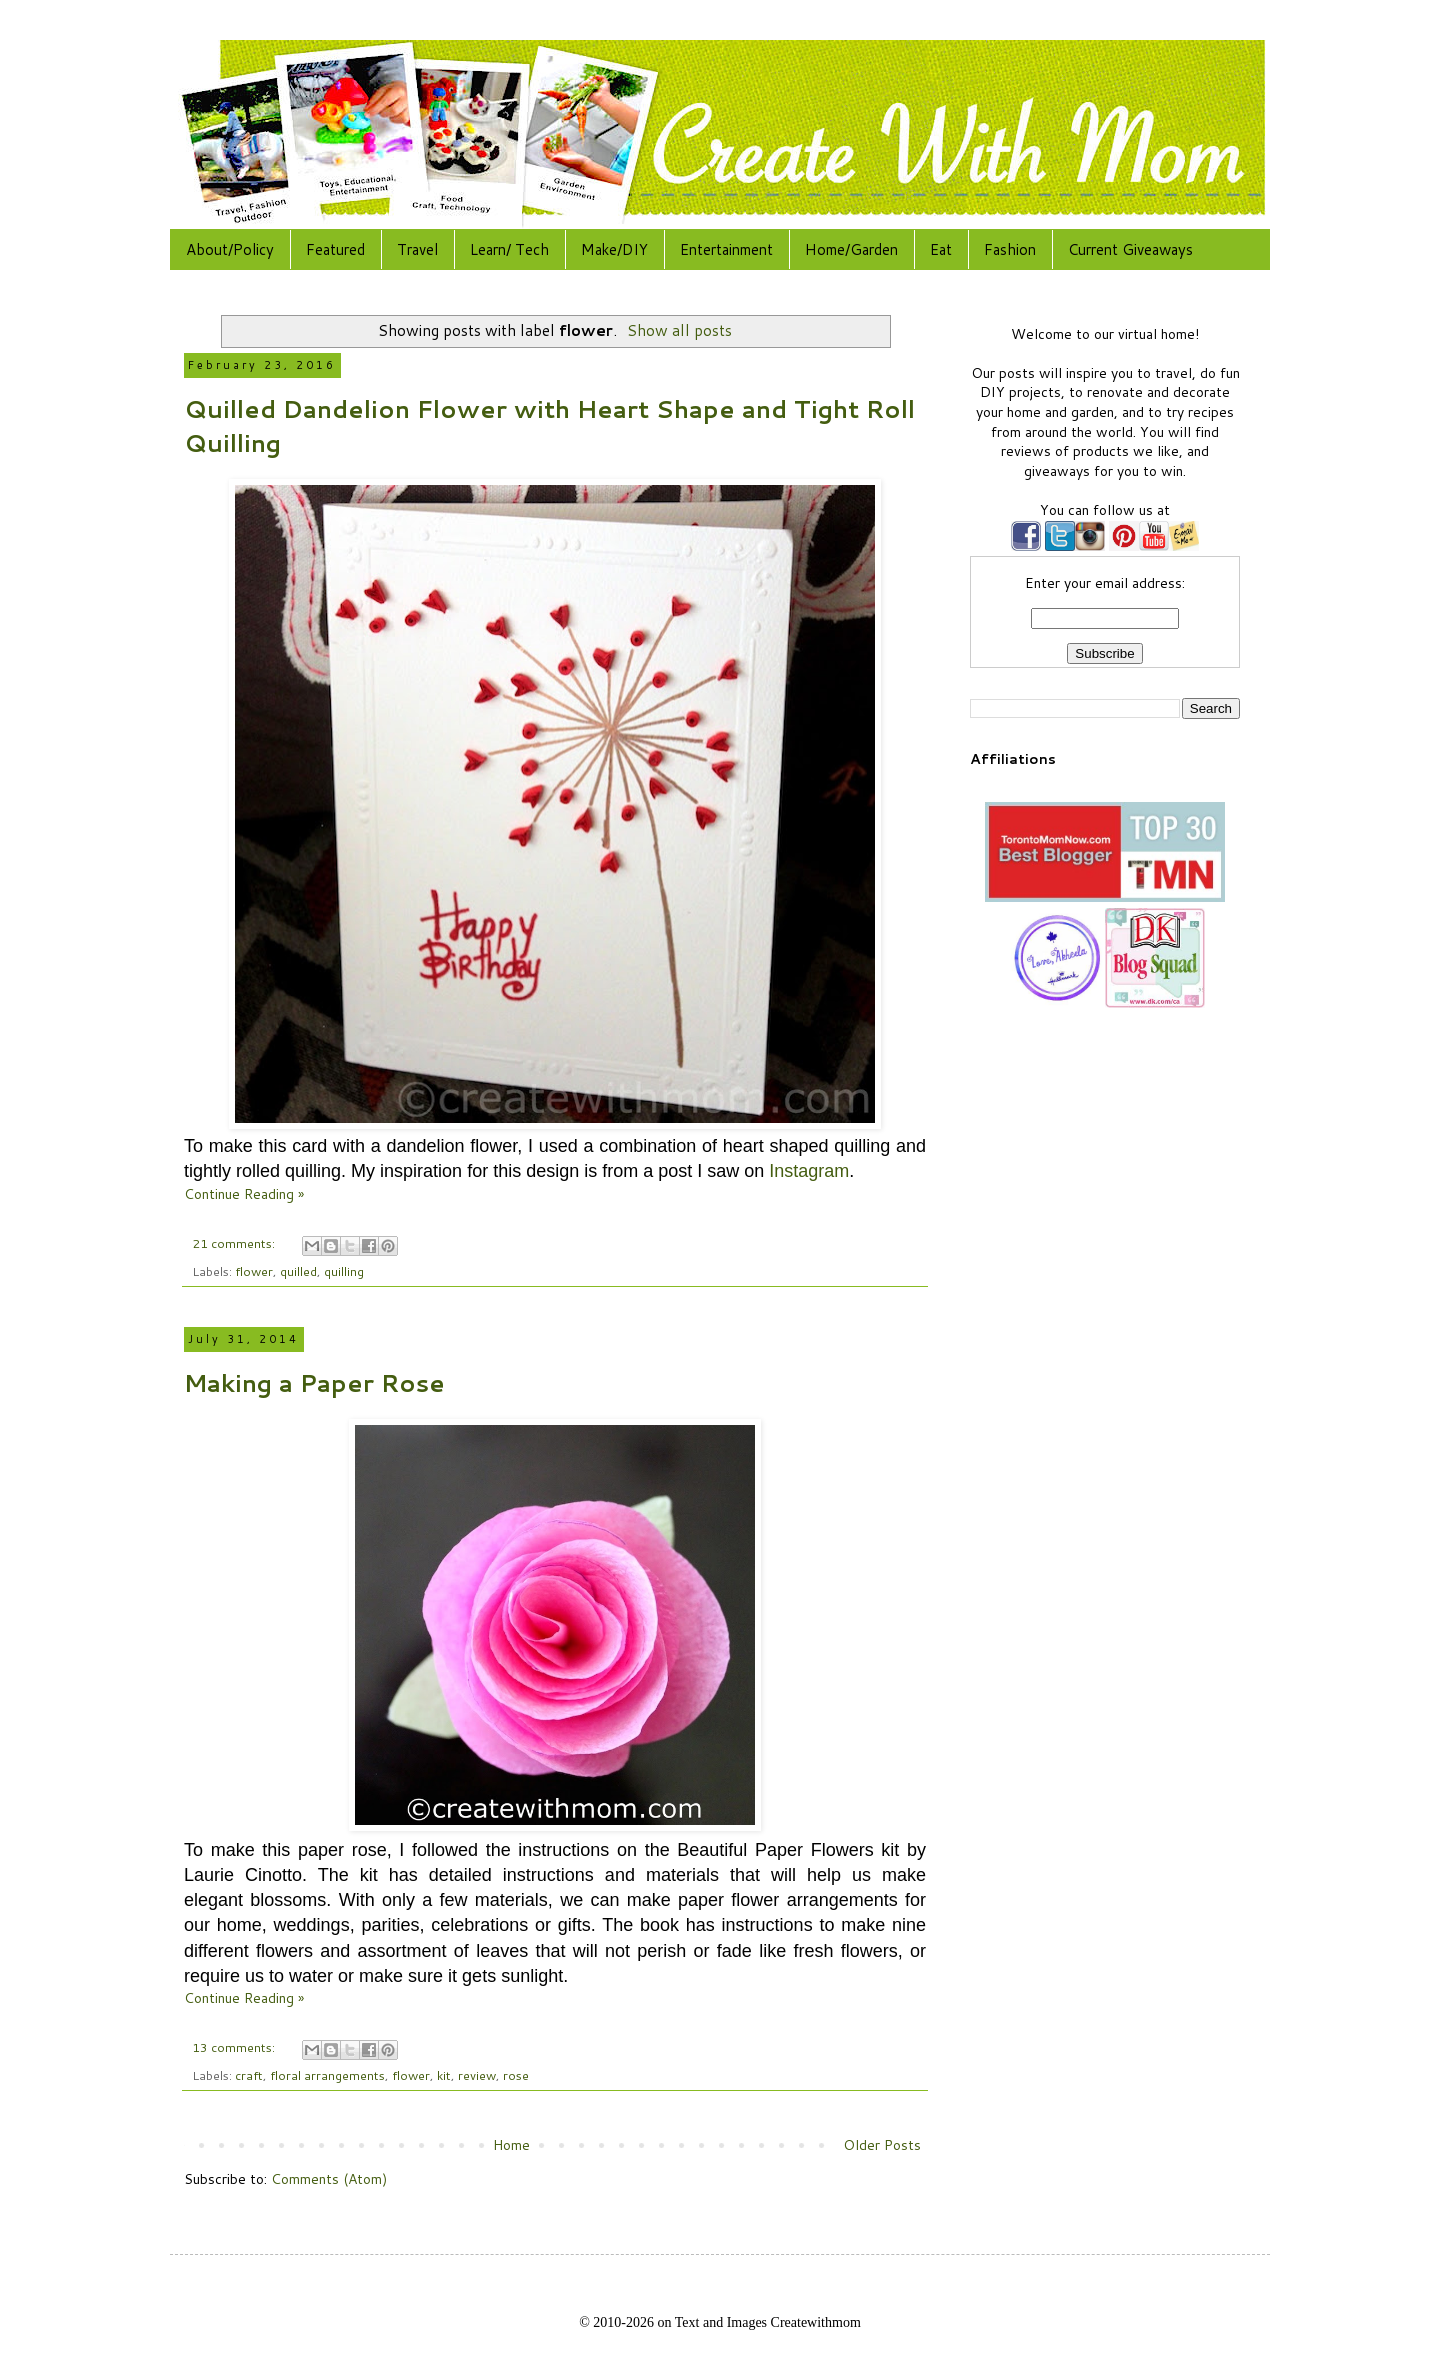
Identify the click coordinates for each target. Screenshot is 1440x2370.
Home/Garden (851, 249)
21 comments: (235, 1243)
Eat (941, 249)
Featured (335, 249)
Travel (417, 249)
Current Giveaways (1130, 249)
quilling (344, 1271)
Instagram (809, 1171)
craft (249, 2075)
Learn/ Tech (509, 249)
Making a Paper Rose (314, 1383)
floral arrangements (327, 2075)
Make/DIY (614, 249)
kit (444, 2075)
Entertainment (726, 249)
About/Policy (230, 249)
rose (516, 2075)
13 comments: (235, 2047)
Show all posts (679, 330)
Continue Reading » (244, 1194)
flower (254, 1271)
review (477, 2075)
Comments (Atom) (329, 2179)
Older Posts (882, 2145)
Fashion (1010, 249)
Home (511, 2145)
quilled (298, 1271)
